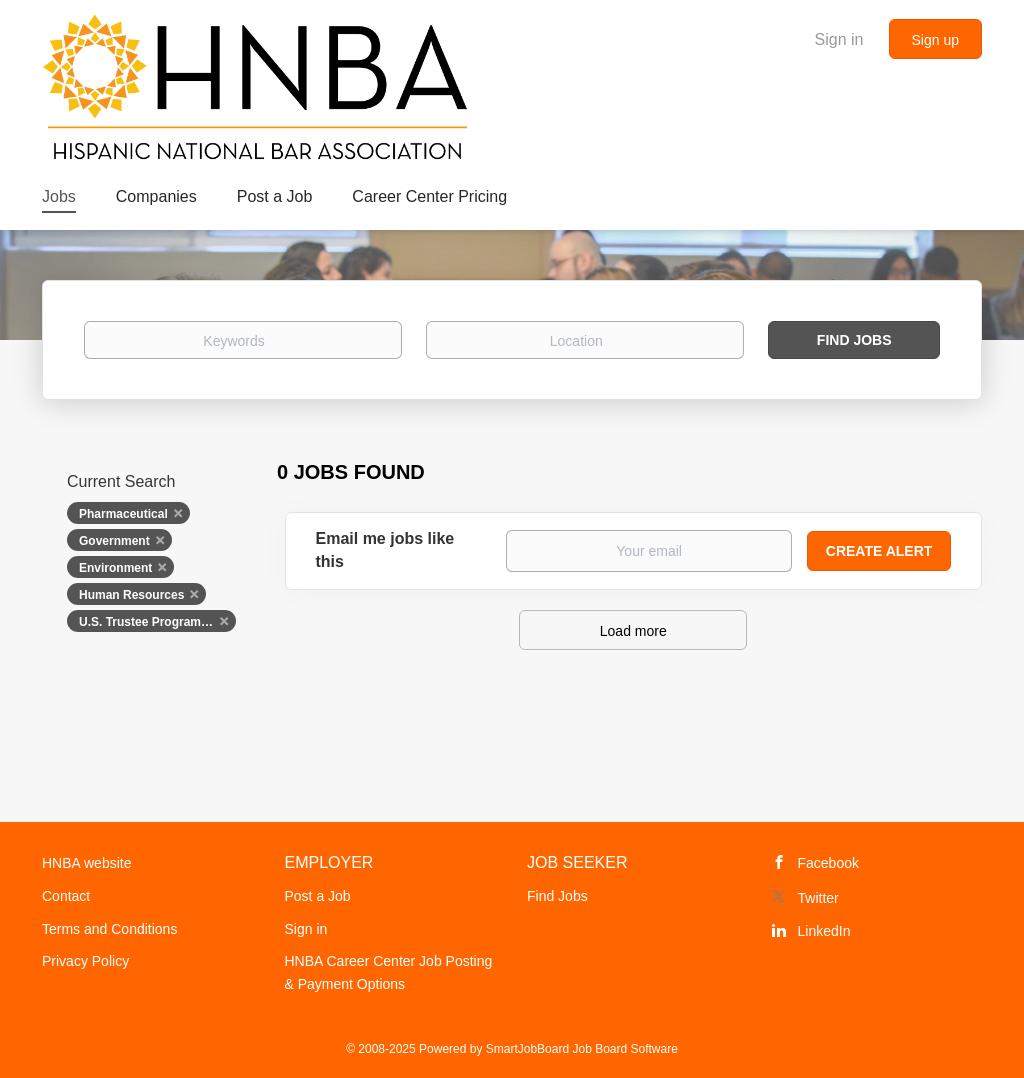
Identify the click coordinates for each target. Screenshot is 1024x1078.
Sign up (935, 40)
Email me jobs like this (385, 550)
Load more (633, 631)
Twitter (818, 898)
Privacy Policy (85, 961)
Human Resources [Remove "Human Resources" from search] (131, 595)
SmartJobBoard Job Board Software (582, 1049)
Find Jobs (854, 340)
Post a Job (318, 896)
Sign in (839, 39)
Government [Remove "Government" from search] (114, 541)
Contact (66, 896)
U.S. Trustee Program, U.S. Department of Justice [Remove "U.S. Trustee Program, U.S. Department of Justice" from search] (157, 622)
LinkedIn (824, 931)
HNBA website (86, 863)
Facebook (828, 863)
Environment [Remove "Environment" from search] (115, 568)
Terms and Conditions (109, 929)
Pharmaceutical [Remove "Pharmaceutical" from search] (123, 514)
